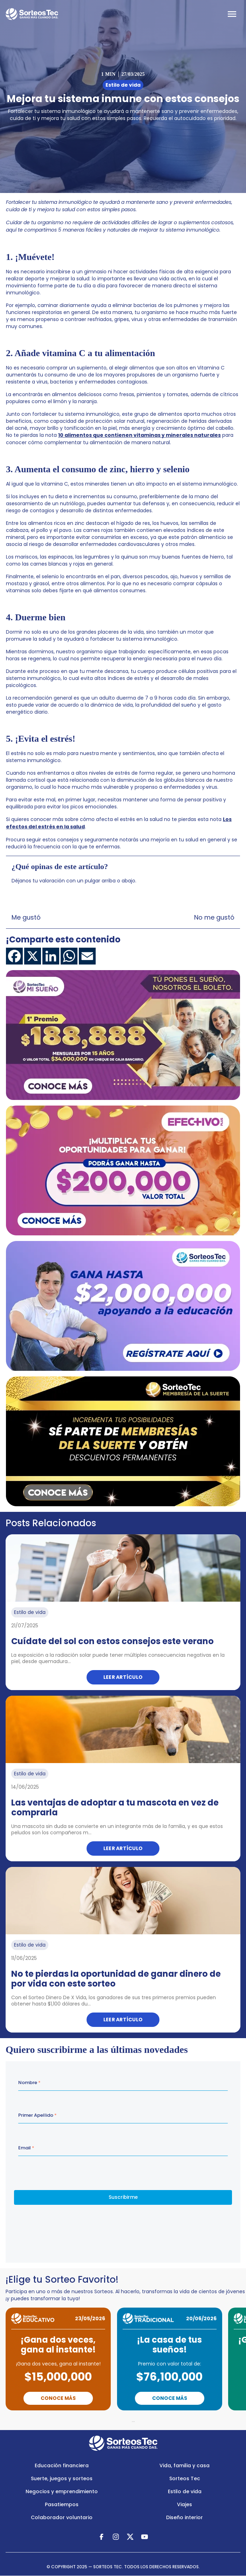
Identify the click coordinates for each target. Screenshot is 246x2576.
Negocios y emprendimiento (62, 2491)
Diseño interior (184, 2517)
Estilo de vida (184, 2491)
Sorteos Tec (184, 2478)
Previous (88, 2420)
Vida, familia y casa (184, 2465)
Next (163, 2420)
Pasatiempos (61, 2504)
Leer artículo (123, 1677)
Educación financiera (62, 2465)
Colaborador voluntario (62, 2517)
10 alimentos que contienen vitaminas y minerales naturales (139, 435)
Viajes (184, 2504)
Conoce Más (58, 2398)
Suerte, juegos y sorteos (62, 2478)
